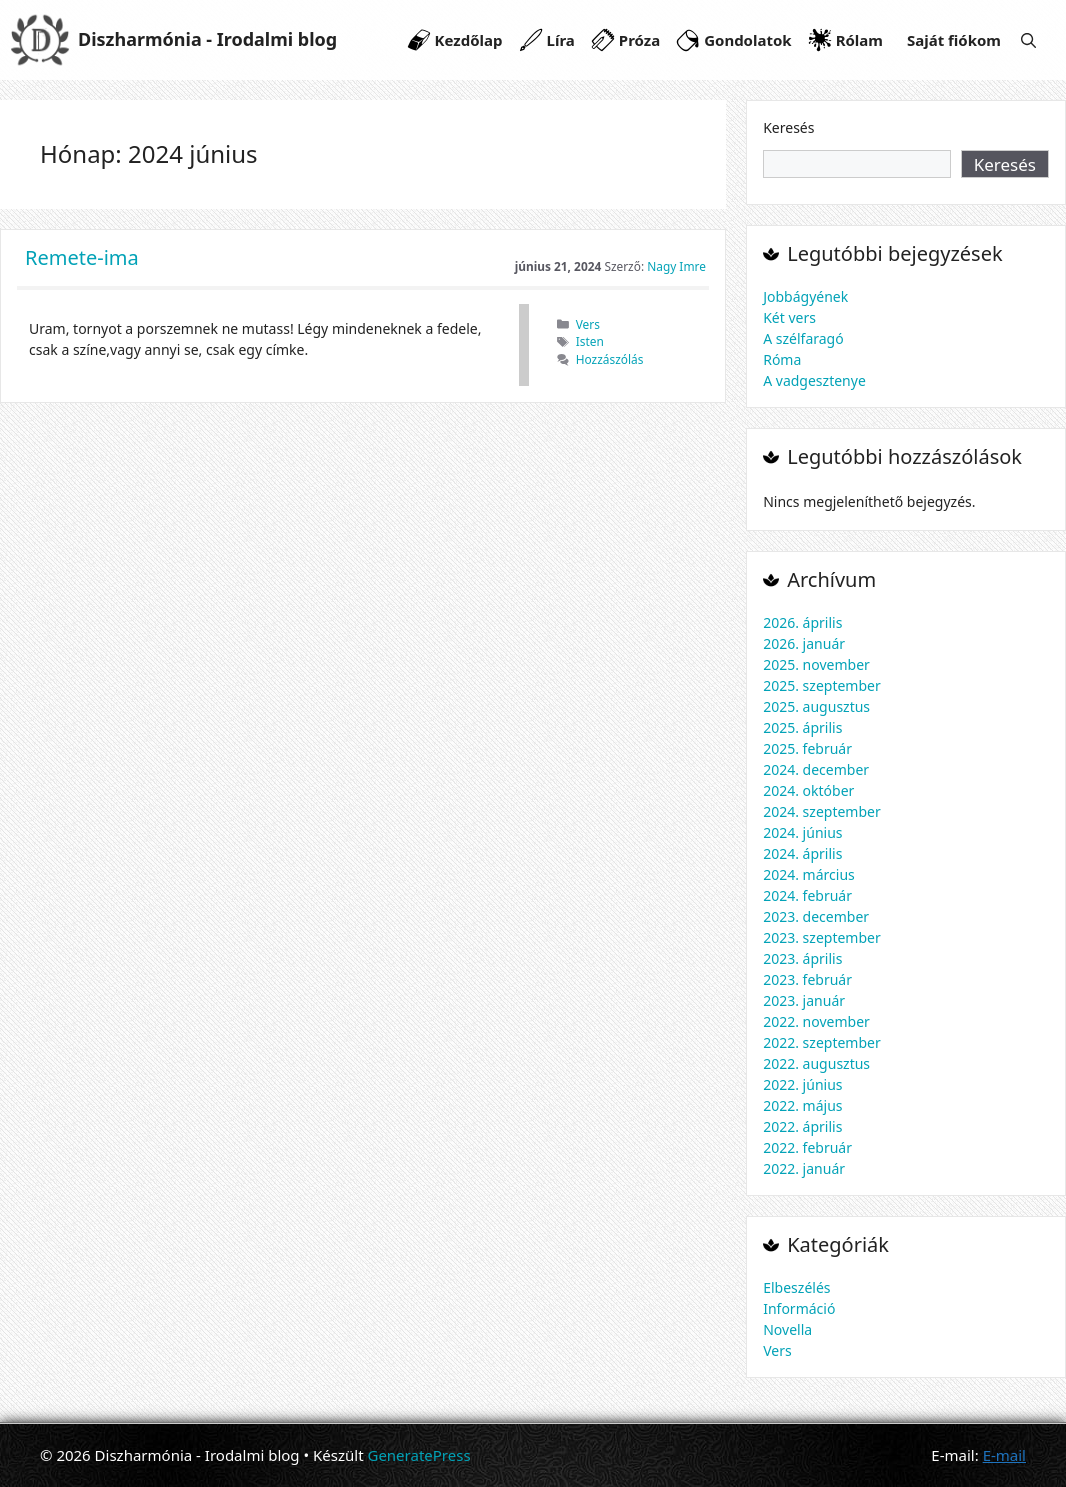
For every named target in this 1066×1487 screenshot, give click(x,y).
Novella (787, 1329)
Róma (782, 359)
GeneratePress (418, 1455)
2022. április (802, 1126)
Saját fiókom (954, 40)
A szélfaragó (803, 338)
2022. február (807, 1147)
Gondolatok (747, 40)
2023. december (816, 916)
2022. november (816, 1021)
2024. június (802, 832)
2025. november (816, 664)
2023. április (802, 958)
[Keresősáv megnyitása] (1028, 40)
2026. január (804, 643)
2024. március (809, 874)
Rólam (859, 40)
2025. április (802, 727)
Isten (590, 341)
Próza (639, 40)
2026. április (802, 622)
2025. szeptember (822, 685)
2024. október (808, 790)
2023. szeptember (822, 937)
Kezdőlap (469, 40)
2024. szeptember (822, 811)
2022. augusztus (816, 1063)
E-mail (1004, 1455)
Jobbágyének (805, 296)
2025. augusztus (816, 706)
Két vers (789, 317)
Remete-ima (82, 257)
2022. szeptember (822, 1042)
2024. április (802, 853)
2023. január (804, 1000)
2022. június (802, 1084)
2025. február (807, 748)
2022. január (804, 1168)
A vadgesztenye (814, 380)
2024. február (807, 895)
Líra (561, 40)
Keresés (788, 127)
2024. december (816, 769)
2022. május (802, 1105)
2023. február (807, 979)
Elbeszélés (796, 1287)
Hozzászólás (610, 359)
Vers (588, 324)
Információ (799, 1308)
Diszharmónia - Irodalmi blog (207, 39)
